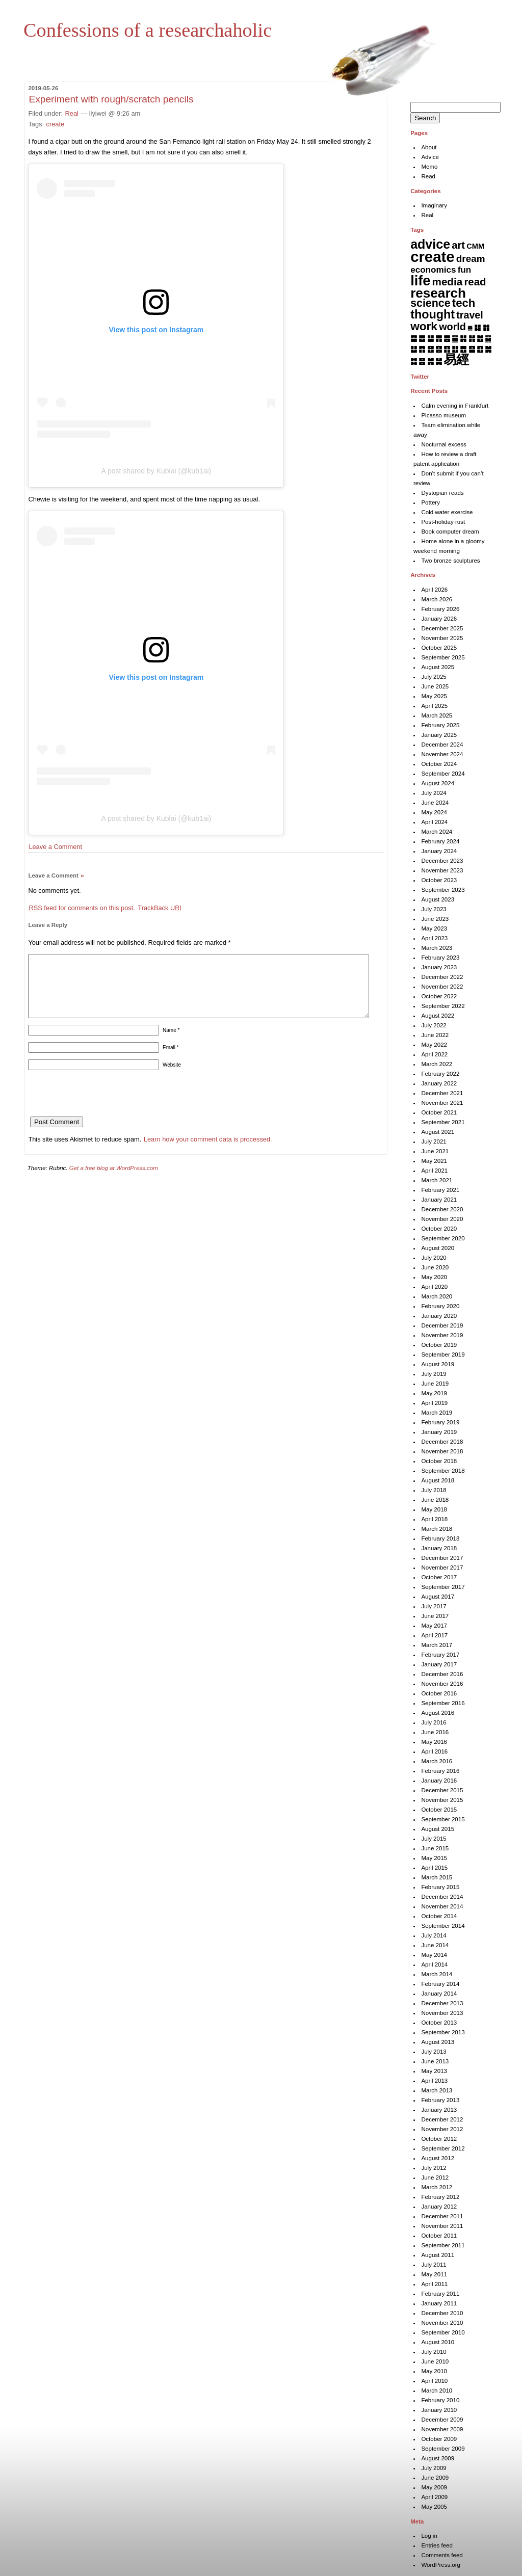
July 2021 (433, 1141)
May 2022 (434, 1045)
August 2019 (437, 1364)
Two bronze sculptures (450, 560)
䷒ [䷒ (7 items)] (413, 348)
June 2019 (435, 1383)
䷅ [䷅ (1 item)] (470, 328)
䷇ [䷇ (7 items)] (486, 327)
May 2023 (434, 928)
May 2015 (434, 1858)
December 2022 (442, 977)
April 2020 (434, 1287)
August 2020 (437, 1248)
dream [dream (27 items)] (470, 258)
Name (171, 1042)
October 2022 (439, 996)
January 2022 (439, 1083)
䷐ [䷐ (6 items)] (480, 338)
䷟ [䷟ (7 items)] (438, 361)
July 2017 (433, 1606)
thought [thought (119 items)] (432, 314)
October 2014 (439, 1916)
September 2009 (442, 2449)
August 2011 (437, 2255)
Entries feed (436, 2545)
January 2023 (439, 967)
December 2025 (442, 628)
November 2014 (442, 1906)
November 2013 (442, 2013)
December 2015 (442, 1790)
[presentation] (105, 1109)
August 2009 (437, 2458)
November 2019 (442, 1335)
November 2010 (442, 2323)
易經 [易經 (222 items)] (456, 359)
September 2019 (442, 1354)
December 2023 (442, 861)
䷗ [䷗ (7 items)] (455, 348)
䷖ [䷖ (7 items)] (446, 348)
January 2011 (439, 2303)
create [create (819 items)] (432, 256)
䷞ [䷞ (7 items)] (430, 361)
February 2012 (440, 2197)
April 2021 (434, 1170)
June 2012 (435, 2177)
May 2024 (434, 812)
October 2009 (439, 2439)
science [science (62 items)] (430, 303)
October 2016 (439, 1693)
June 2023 (435, 919)
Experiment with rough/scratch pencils (111, 99)
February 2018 (440, 1538)
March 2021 (436, 1180)
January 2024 (439, 851)
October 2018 (439, 1461)
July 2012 (433, 2168)
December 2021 (442, 1093)
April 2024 (434, 822)
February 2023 (440, 957)
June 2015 (435, 1848)
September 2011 (442, 2245)
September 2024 (442, 774)
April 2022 (434, 1054)
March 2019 (436, 1413)
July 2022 (433, 1025)
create (55, 124)
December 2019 (442, 1325)
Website (172, 1077)
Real (72, 113)
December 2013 (442, 2003)
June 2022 (435, 1035)
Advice (430, 157)
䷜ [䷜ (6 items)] (413, 361)
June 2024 (435, 803)
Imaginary (434, 205)
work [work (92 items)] (423, 326)
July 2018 (433, 1490)
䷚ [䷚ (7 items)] (480, 348)
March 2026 (436, 599)
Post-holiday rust (443, 522)
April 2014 (434, 1964)
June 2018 (435, 1500)
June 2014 (435, 1945)
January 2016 (439, 1780)
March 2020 (436, 1296)
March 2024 (436, 832)
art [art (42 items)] (458, 245)
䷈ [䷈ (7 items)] (413, 338)
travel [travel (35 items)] (469, 315)
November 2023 (442, 870)
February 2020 (440, 1306)
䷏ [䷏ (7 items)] (471, 338)
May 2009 (434, 2487)
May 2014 (434, 1955)
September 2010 (442, 2332)
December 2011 (442, 2216)
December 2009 (442, 2419)
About (428, 147)
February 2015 (440, 1887)
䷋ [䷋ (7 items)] (438, 338)
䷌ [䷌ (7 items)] (446, 338)
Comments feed (441, 2555)
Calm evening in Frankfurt (454, 406)
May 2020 (434, 1277)
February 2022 (440, 1074)
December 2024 (442, 744)
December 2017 (442, 1558)
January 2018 (439, 1548)
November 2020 (442, 1219)
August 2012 (437, 2158)
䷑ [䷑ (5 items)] (488, 338)
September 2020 (442, 1238)
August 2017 (437, 1597)
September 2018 (442, 1471)
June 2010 (435, 2361)
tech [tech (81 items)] (464, 303)
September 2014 (442, 1926)
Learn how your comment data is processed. (208, 1151)
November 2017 (442, 1567)
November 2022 (442, 987)
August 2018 (437, 1480)
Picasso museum (443, 415)
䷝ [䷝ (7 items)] (422, 361)
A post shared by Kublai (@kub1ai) (156, 471)
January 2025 (439, 735)
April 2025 (434, 706)
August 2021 (437, 1132)
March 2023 (436, 948)
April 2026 (434, 590)
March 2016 (436, 1761)
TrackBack (159, 908)
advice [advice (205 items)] (430, 244)
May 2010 (434, 2371)
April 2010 (434, 2381)
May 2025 (434, 696)
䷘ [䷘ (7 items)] (463, 348)
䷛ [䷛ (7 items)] (488, 348)
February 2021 (440, 1190)
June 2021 (435, 1151)
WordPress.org (440, 2565)
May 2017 (434, 1626)
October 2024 (439, 764)
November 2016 (442, 1684)
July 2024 (433, 793)
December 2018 (442, 1442)
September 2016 (442, 1703)
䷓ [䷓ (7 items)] (422, 348)
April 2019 (434, 1403)
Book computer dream (450, 531)
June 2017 (435, 1616)
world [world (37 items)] (452, 326)
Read (428, 176)
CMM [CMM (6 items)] (475, 246)
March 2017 (436, 1645)
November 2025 (442, 638)
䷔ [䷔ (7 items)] (430, 348)
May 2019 (434, 1393)
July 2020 (433, 1258)
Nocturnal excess (443, 444)
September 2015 (442, 1819)
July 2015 (433, 1839)
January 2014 (439, 1993)
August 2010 (437, 2342)
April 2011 (434, 2284)
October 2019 (439, 1345)
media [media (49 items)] (447, 281)
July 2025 (433, 677)
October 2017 (439, 1577)
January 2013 (439, 2110)
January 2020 (439, 1316)
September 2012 (442, 2148)
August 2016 (437, 1713)
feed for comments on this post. (82, 908)
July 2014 (433, 1935)
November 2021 (442, 1103)
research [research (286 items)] (438, 293)
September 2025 (442, 657)
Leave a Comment (55, 847)
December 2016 (442, 1674)
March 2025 (436, 715)
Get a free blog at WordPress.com (113, 1180)
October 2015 (439, 1810)
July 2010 (433, 2352)
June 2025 (435, 686)
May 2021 (434, 1161)
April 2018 (434, 1519)
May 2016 (434, 1742)
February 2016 (440, 1771)
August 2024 (437, 783)
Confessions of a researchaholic (147, 30)
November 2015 (442, 1800)
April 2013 (434, 2081)
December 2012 (442, 2119)
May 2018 (434, 1509)
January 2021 (439, 1200)
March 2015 (436, 1877)
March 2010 (436, 2390)
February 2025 (440, 725)
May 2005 (434, 2507)
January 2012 (439, 2206)
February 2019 (440, 1422)
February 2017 (440, 1655)
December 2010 (442, 2313)
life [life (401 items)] (420, 280)
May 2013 (434, 2071)
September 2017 (442, 1587)
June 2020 (435, 1267)
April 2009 (434, 2497)
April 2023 (434, 938)
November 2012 (442, 2129)
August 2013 (437, 2042)
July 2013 (433, 2052)
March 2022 (436, 1064)
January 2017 (439, 1664)
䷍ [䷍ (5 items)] (455, 338)
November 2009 (442, 2429)
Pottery (430, 502)
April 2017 (434, 1635)
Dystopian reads (442, 493)
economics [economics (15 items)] (433, 270)
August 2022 (437, 1016)
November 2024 (442, 754)
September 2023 (442, 890)
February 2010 (440, 2400)
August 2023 (437, 899)
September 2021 (442, 1122)
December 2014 (442, 1897)
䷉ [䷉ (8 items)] (422, 338)
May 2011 (434, 2274)
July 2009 (433, 2468)
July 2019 (433, 1374)
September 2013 (442, 2032)
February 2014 (440, 1984)
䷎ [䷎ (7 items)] (463, 338)
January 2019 (439, 1432)
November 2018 (442, 1451)
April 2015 (434, 1868)
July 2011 (433, 2265)
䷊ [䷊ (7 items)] (430, 338)
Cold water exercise (447, 512)
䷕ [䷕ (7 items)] (438, 348)
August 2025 (437, 667)
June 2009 (435, 2478)
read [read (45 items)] (475, 281)
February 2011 (440, 2294)
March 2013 (436, 2090)
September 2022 (442, 1006)
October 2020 (439, 1229)
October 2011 (439, 2236)
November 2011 (442, 2226)
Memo (429, 167)
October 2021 (439, 1112)
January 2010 (439, 2410)
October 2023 (439, 880)
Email (171, 1060)
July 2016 (433, 1722)
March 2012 (436, 2187)
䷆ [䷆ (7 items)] (477, 327)
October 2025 (439, 648)
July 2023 (433, 909)
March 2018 (436, 1529)
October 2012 (439, 2139)
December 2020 (442, 1209)
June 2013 (435, 2061)
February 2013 (440, 2100)
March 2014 (436, 1974)
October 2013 (439, 2023)
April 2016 (434, 1751)
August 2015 (437, 1829)
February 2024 (440, 841)
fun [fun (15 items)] (465, 270)
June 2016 (435, 1732)
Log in (429, 2536)
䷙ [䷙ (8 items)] (471, 348)
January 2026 (439, 619)
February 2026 (440, 609)
